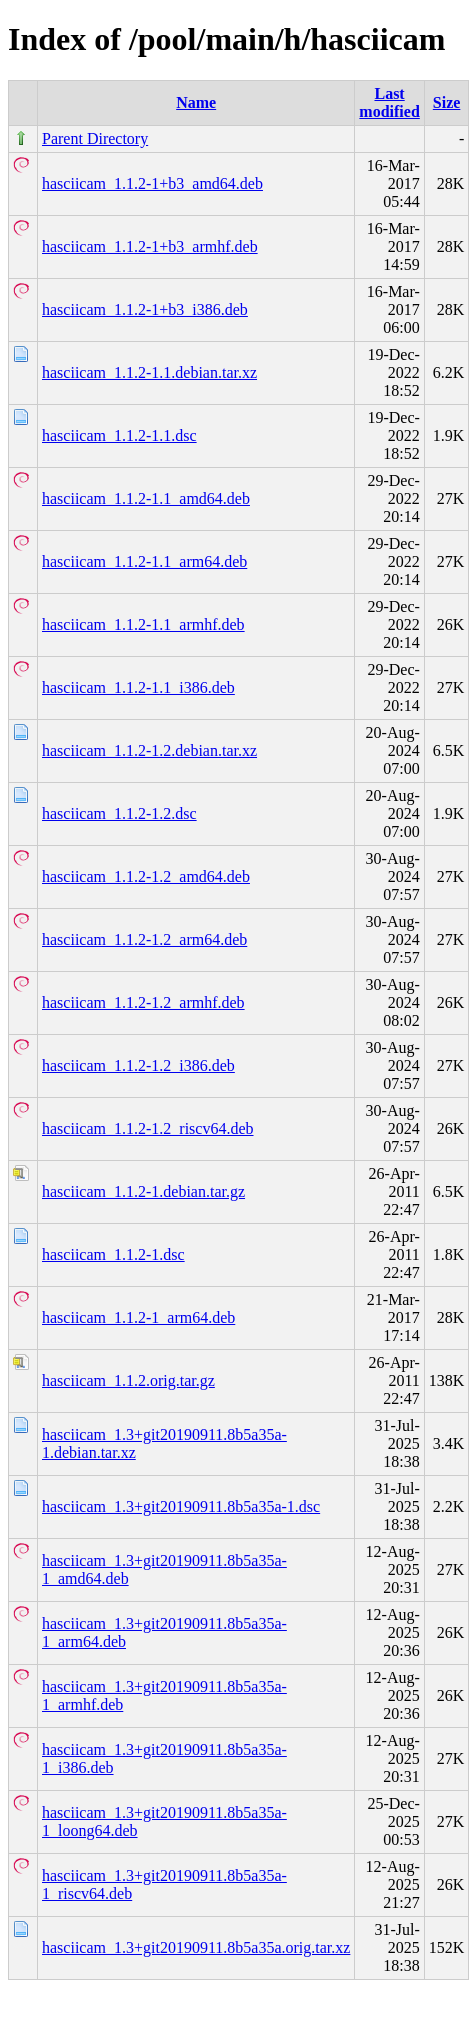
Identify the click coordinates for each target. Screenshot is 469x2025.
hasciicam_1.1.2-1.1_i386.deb (138, 687)
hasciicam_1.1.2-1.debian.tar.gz (143, 1191)
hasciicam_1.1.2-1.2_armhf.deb (143, 1002)
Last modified (389, 102)
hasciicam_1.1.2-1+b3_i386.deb (145, 309)
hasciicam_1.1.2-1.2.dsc (119, 813)
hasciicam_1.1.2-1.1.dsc (119, 435)
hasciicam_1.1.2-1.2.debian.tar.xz (149, 750)
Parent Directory (95, 138)
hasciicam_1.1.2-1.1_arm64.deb (144, 561)
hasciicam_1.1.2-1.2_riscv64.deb (148, 1128)
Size (447, 102)
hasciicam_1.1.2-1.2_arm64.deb (144, 939)
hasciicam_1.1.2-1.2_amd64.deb (146, 876)
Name (196, 102)
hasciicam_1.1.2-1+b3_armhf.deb (150, 246)
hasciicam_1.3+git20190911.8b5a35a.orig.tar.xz (196, 1947)
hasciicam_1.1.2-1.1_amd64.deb (146, 498)
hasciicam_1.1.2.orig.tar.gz (128, 1380)
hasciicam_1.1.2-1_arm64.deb (138, 1317)
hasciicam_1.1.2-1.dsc (113, 1254)
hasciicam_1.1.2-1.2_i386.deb (138, 1065)
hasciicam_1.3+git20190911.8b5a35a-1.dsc (181, 1506)
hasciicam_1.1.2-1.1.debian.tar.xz (149, 372)
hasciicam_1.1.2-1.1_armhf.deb (143, 624)
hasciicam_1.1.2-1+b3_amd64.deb (152, 183)
